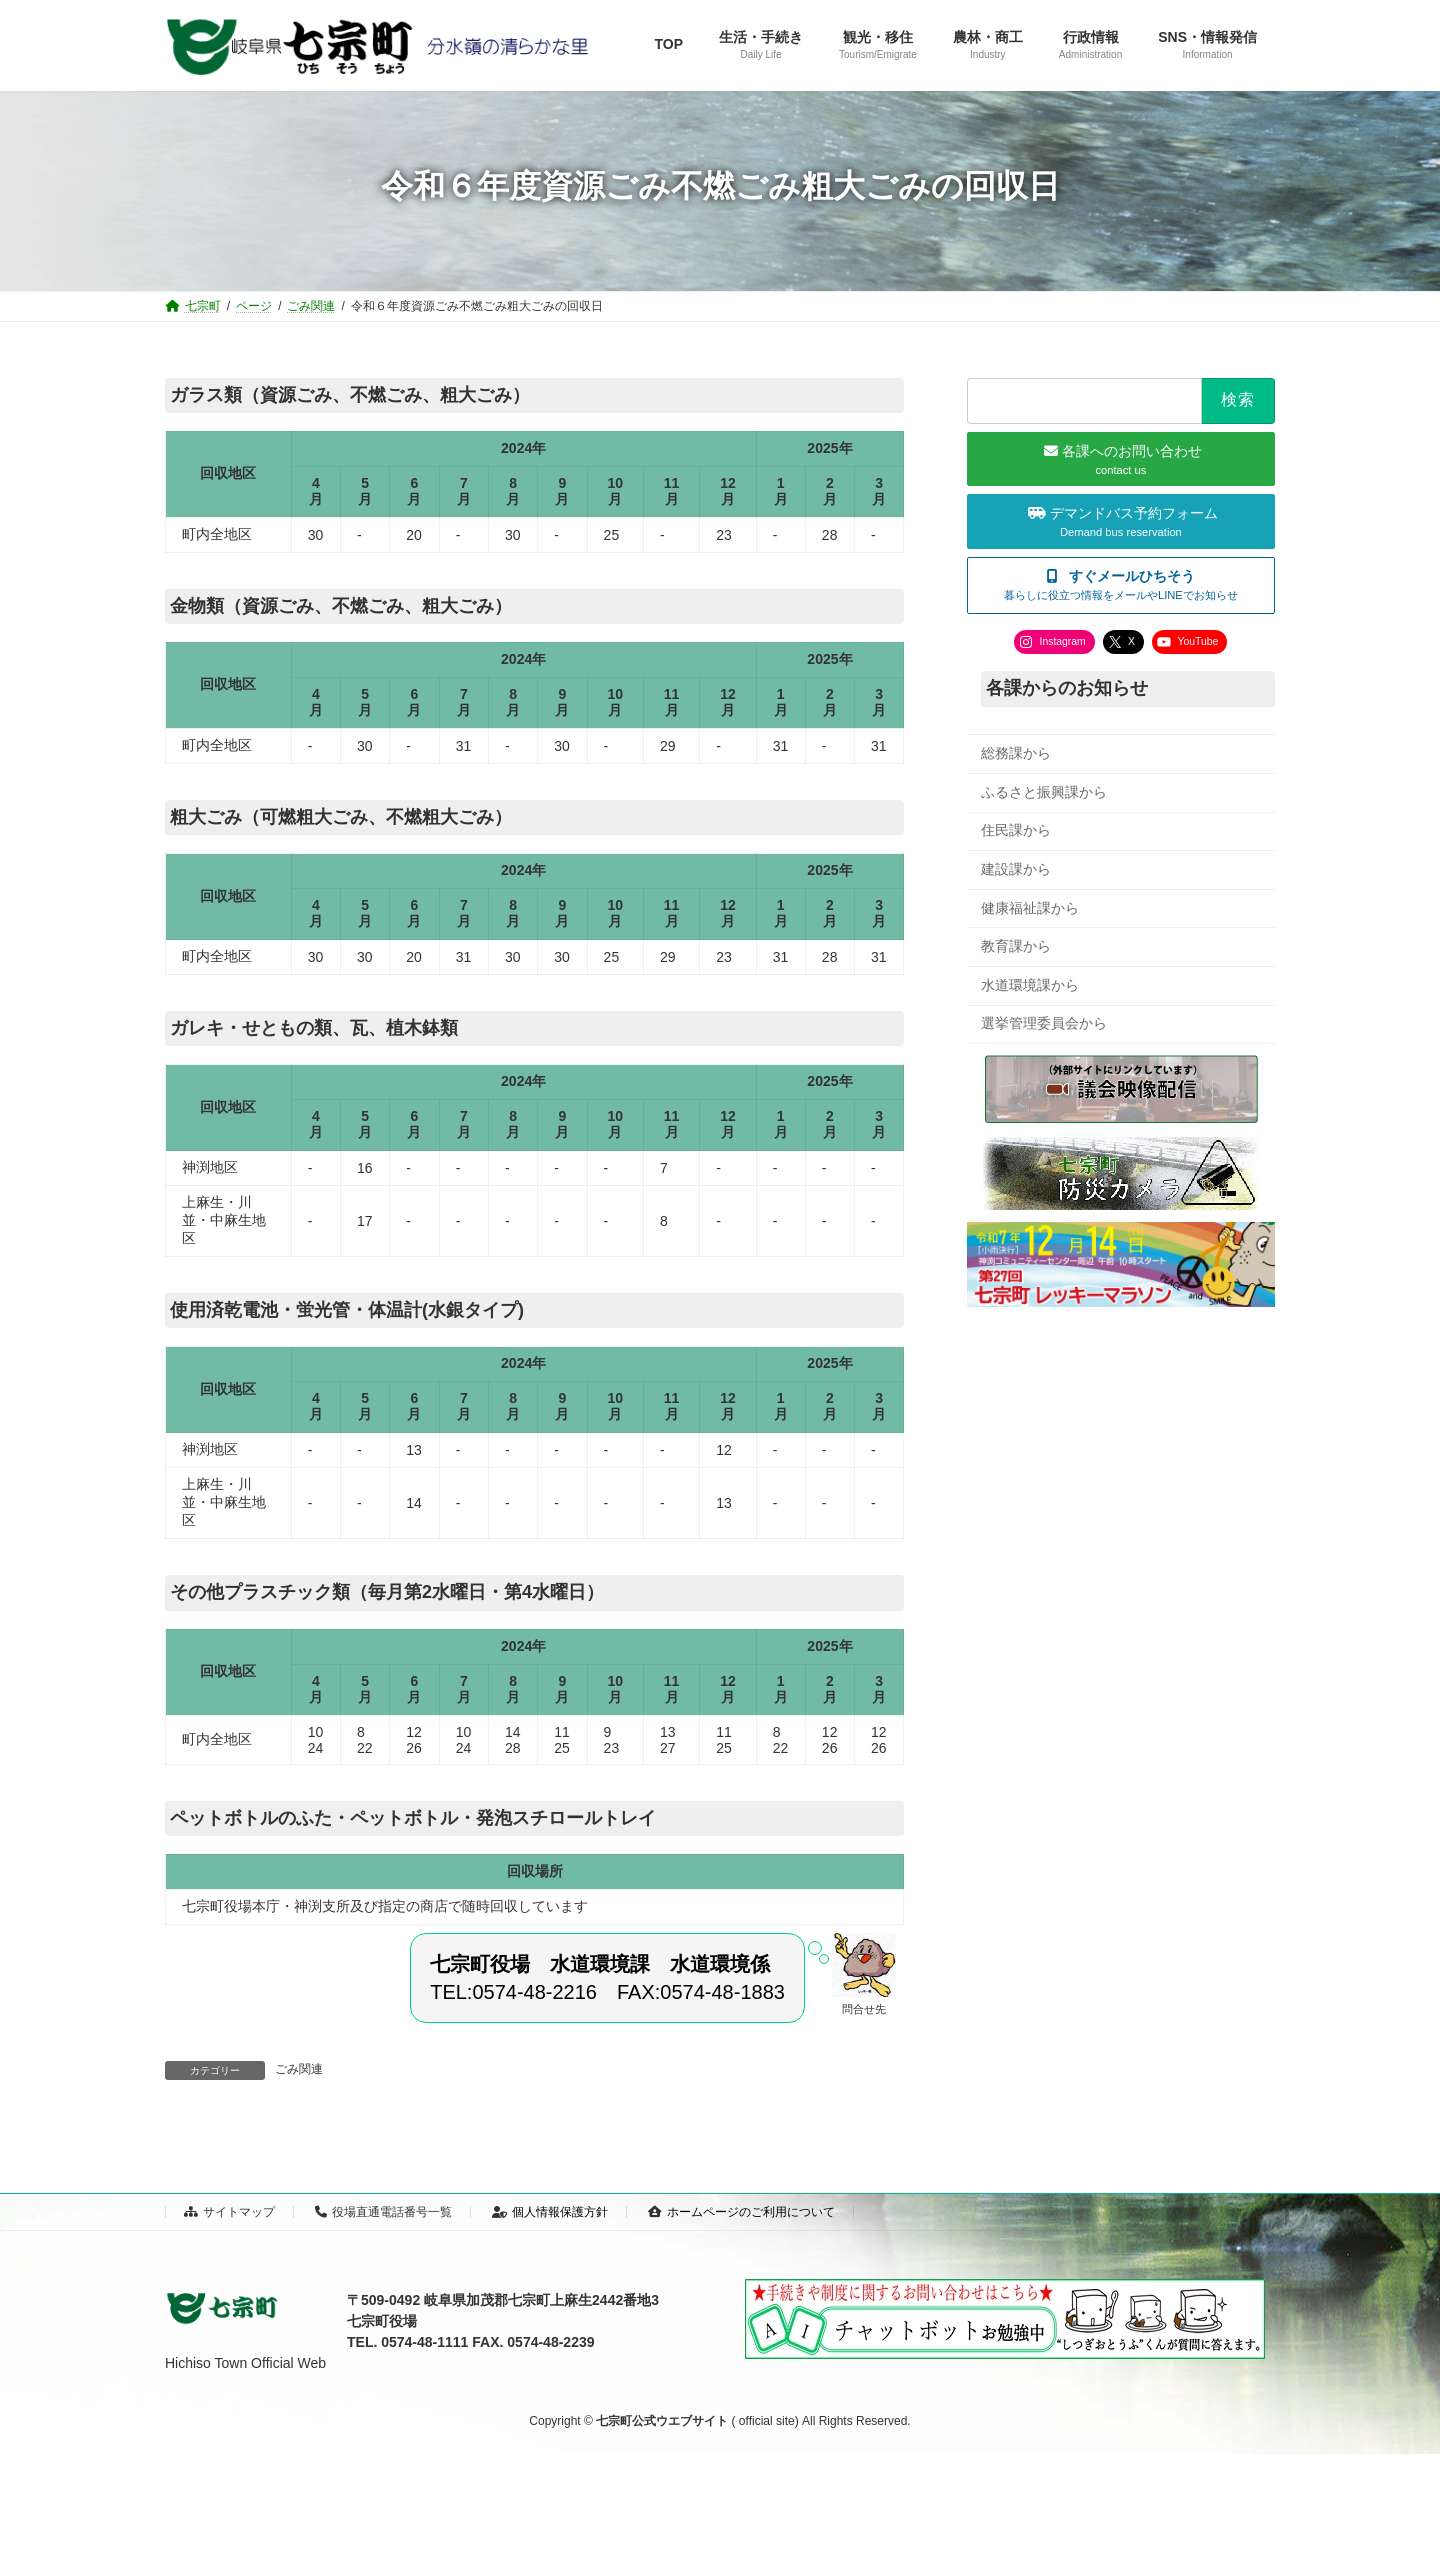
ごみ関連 (299, 2069)
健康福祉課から (1030, 907)
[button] (1121, 584)
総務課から (1016, 753)
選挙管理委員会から (1044, 1023)
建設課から (1016, 869)
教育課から (1016, 946)
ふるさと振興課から (1044, 791)
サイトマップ (229, 2212)
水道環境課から (1030, 984)
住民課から (1016, 830)
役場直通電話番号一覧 (383, 2212)
